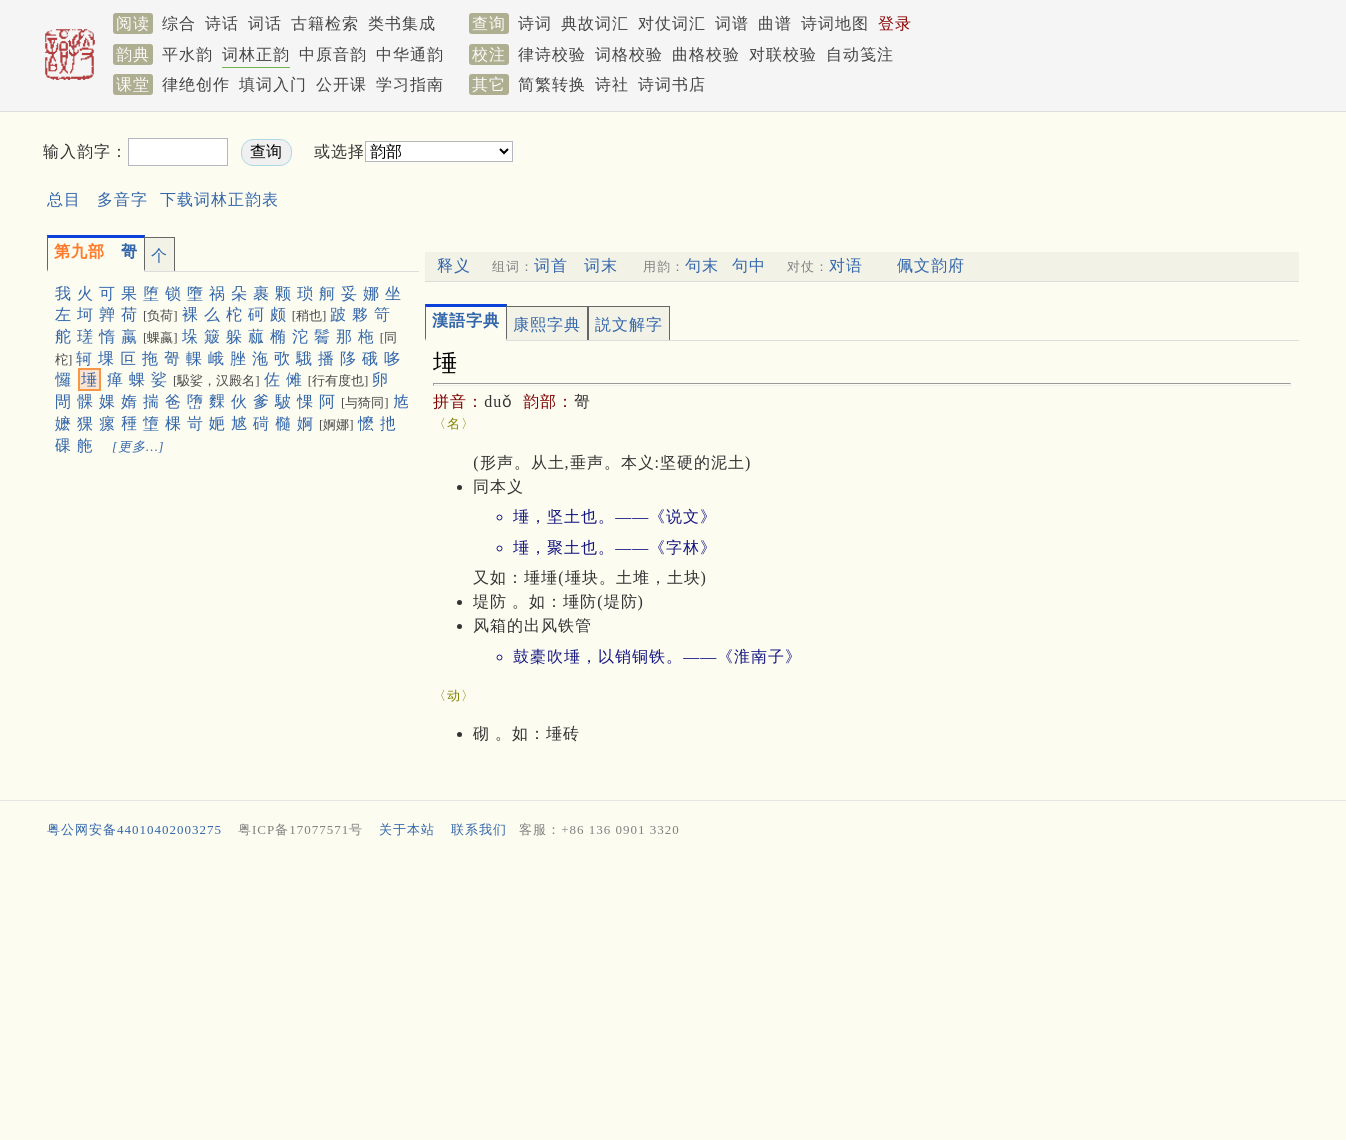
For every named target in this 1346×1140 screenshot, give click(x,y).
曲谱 (775, 23)
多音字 (122, 199)
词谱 (732, 23)
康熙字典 (547, 324)
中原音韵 (333, 54)
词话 (265, 23)
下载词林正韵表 (219, 199)
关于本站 (407, 829)
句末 (702, 265)
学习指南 (410, 84)
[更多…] (138, 446)
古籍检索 (325, 23)
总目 (64, 199)
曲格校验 (706, 54)
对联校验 (783, 54)
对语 (846, 265)
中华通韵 (410, 54)
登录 (895, 23)
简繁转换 (552, 84)
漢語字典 (466, 320)
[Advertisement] (859, 168)
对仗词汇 (672, 23)
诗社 (612, 84)
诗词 (535, 23)
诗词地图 (835, 23)
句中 (749, 265)
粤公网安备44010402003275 (134, 829)
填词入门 (273, 84)
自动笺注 (860, 54)
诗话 (222, 23)
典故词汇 (595, 23)
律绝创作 (196, 84)
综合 (179, 23)
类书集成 (402, 23)
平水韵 (187, 54)
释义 (454, 265)
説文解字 (629, 324)
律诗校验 (552, 54)
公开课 (341, 84)
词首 (551, 265)
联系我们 (479, 829)
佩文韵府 (931, 265)
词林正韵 (256, 54)
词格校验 (629, 54)
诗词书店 (672, 84)
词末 (601, 265)
